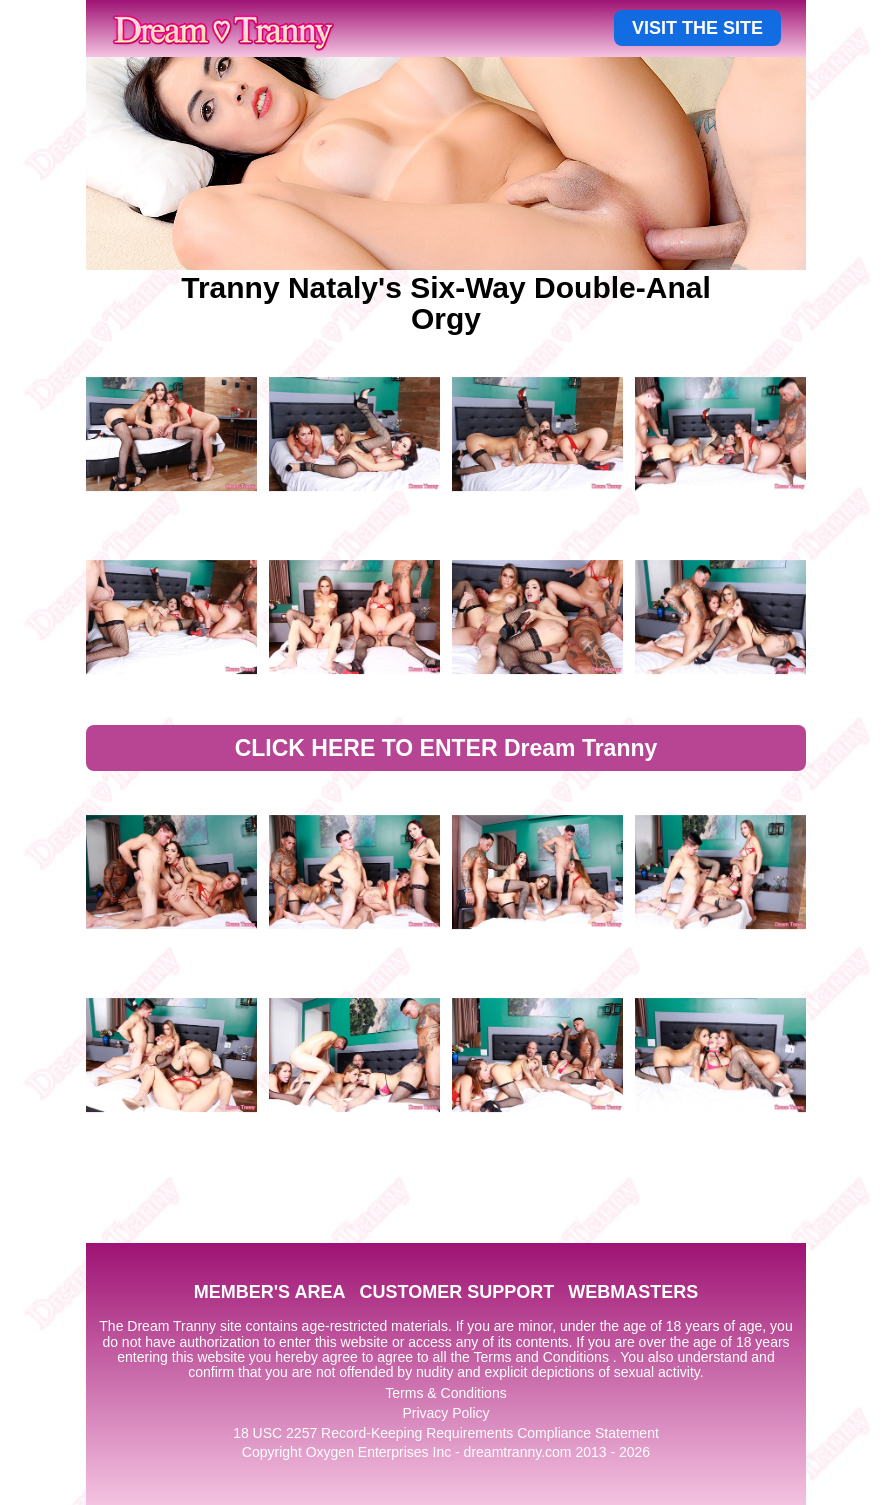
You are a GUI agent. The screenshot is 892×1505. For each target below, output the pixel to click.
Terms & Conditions (445, 1393)
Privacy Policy (445, 1413)
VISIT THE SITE (697, 28)
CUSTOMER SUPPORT (456, 1292)
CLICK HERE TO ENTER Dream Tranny (446, 748)
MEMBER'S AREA (270, 1292)
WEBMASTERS (633, 1292)
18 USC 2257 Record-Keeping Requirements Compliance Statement (446, 1433)
